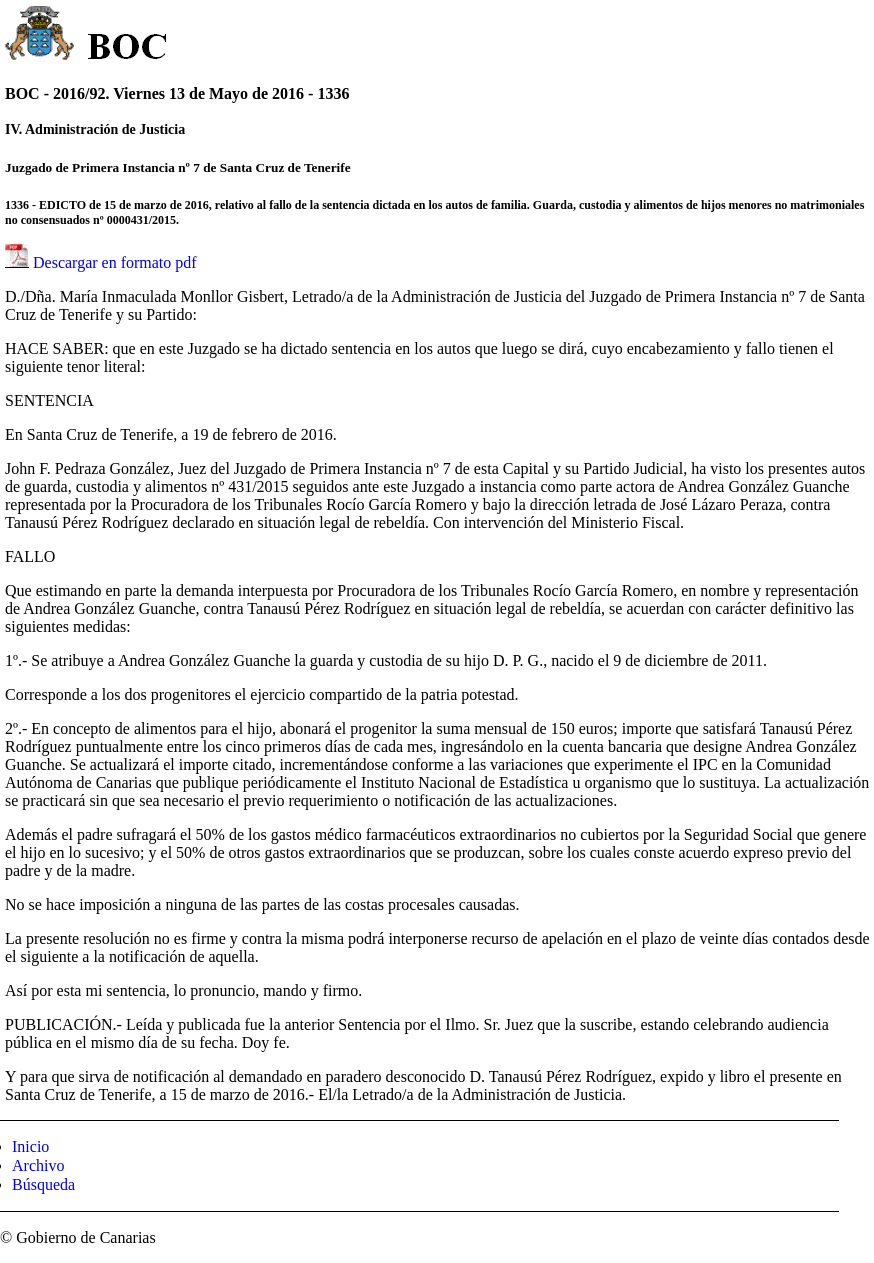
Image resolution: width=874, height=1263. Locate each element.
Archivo (38, 1165)
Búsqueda (43, 1184)
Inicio (30, 1146)
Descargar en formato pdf (115, 262)
